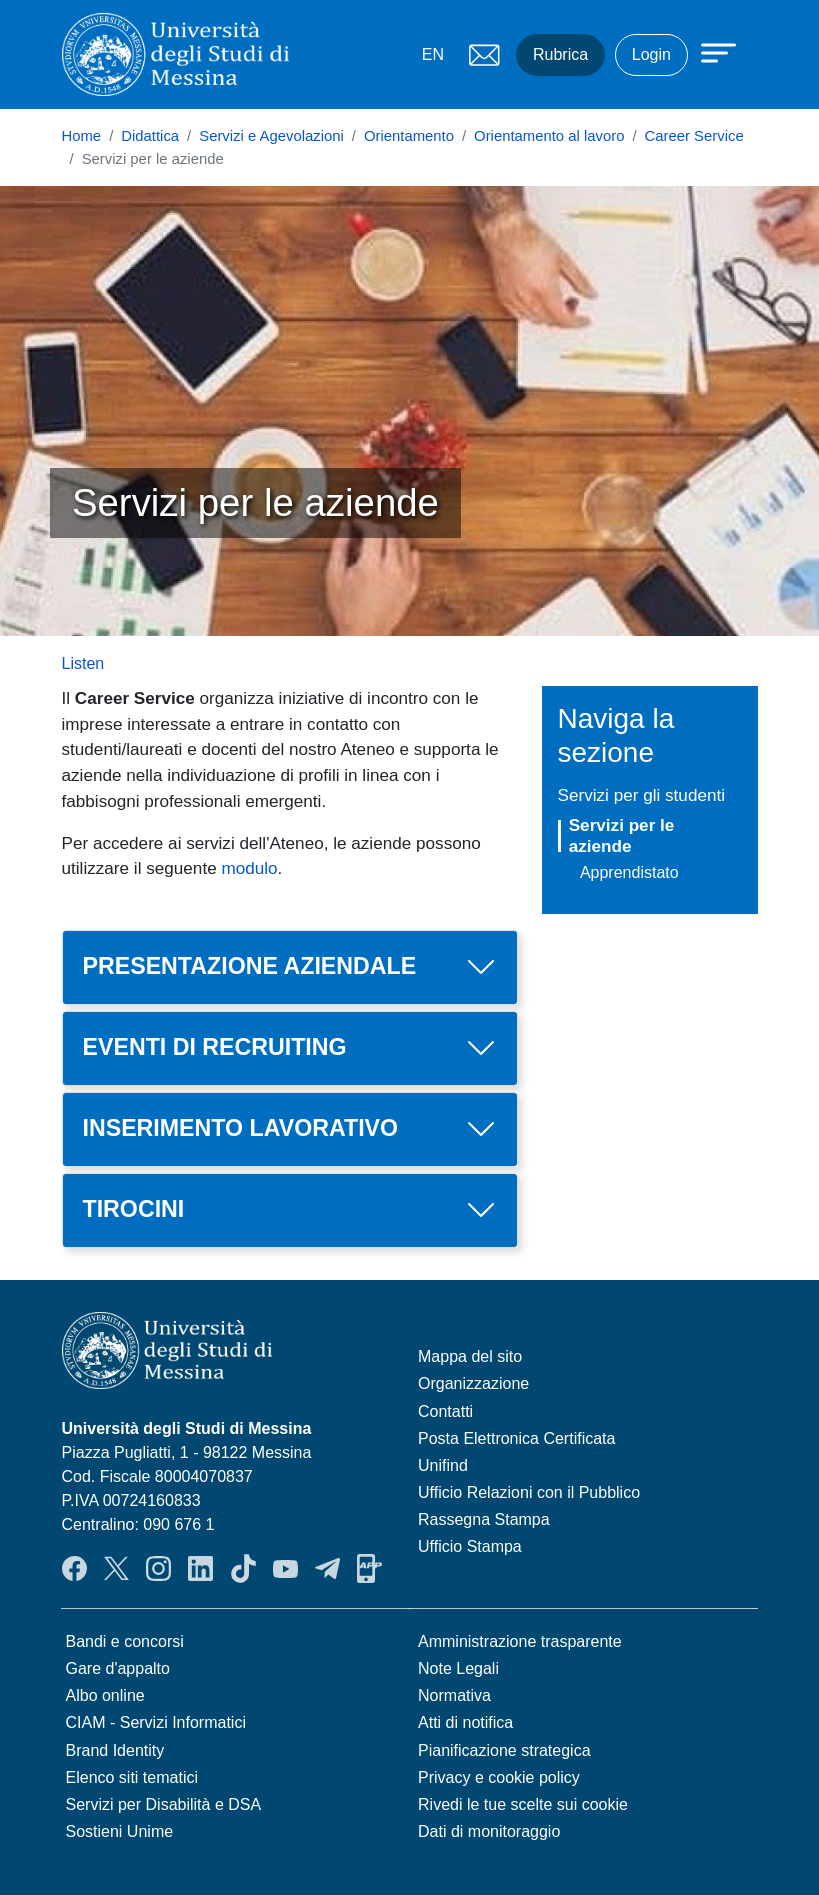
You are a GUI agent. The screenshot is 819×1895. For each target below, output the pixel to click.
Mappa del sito (470, 1356)
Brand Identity (115, 1750)
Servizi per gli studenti (642, 795)
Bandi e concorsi (125, 1641)
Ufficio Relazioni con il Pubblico (529, 1492)
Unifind (443, 1465)
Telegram (327, 1568)
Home (82, 136)
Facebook (74, 1568)
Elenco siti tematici (132, 1777)
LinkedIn (200, 1568)
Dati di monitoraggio (489, 1831)
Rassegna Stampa (484, 1519)
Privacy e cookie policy (499, 1777)
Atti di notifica (465, 1722)
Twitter (116, 1568)
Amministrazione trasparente (520, 1641)
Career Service (694, 136)
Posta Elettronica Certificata (516, 1438)
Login (651, 54)
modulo (249, 868)
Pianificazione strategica (504, 1750)
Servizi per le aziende (622, 835)
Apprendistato (629, 872)
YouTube (285, 1568)
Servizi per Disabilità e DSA (164, 1804)
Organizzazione (473, 1383)
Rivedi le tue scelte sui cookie (523, 1804)
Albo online (105, 1695)
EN (433, 54)
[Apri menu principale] (709, 52)
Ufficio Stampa (470, 1546)
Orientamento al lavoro (549, 136)
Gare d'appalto (118, 1668)
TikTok (243, 1568)
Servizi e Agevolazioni (271, 136)
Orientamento (409, 136)
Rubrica (560, 54)
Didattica (150, 136)
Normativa (454, 1695)
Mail (484, 55)
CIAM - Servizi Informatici (156, 1722)
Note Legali (458, 1668)
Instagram (158, 1568)
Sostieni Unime (120, 1831)
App (369, 1568)
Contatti (445, 1411)
